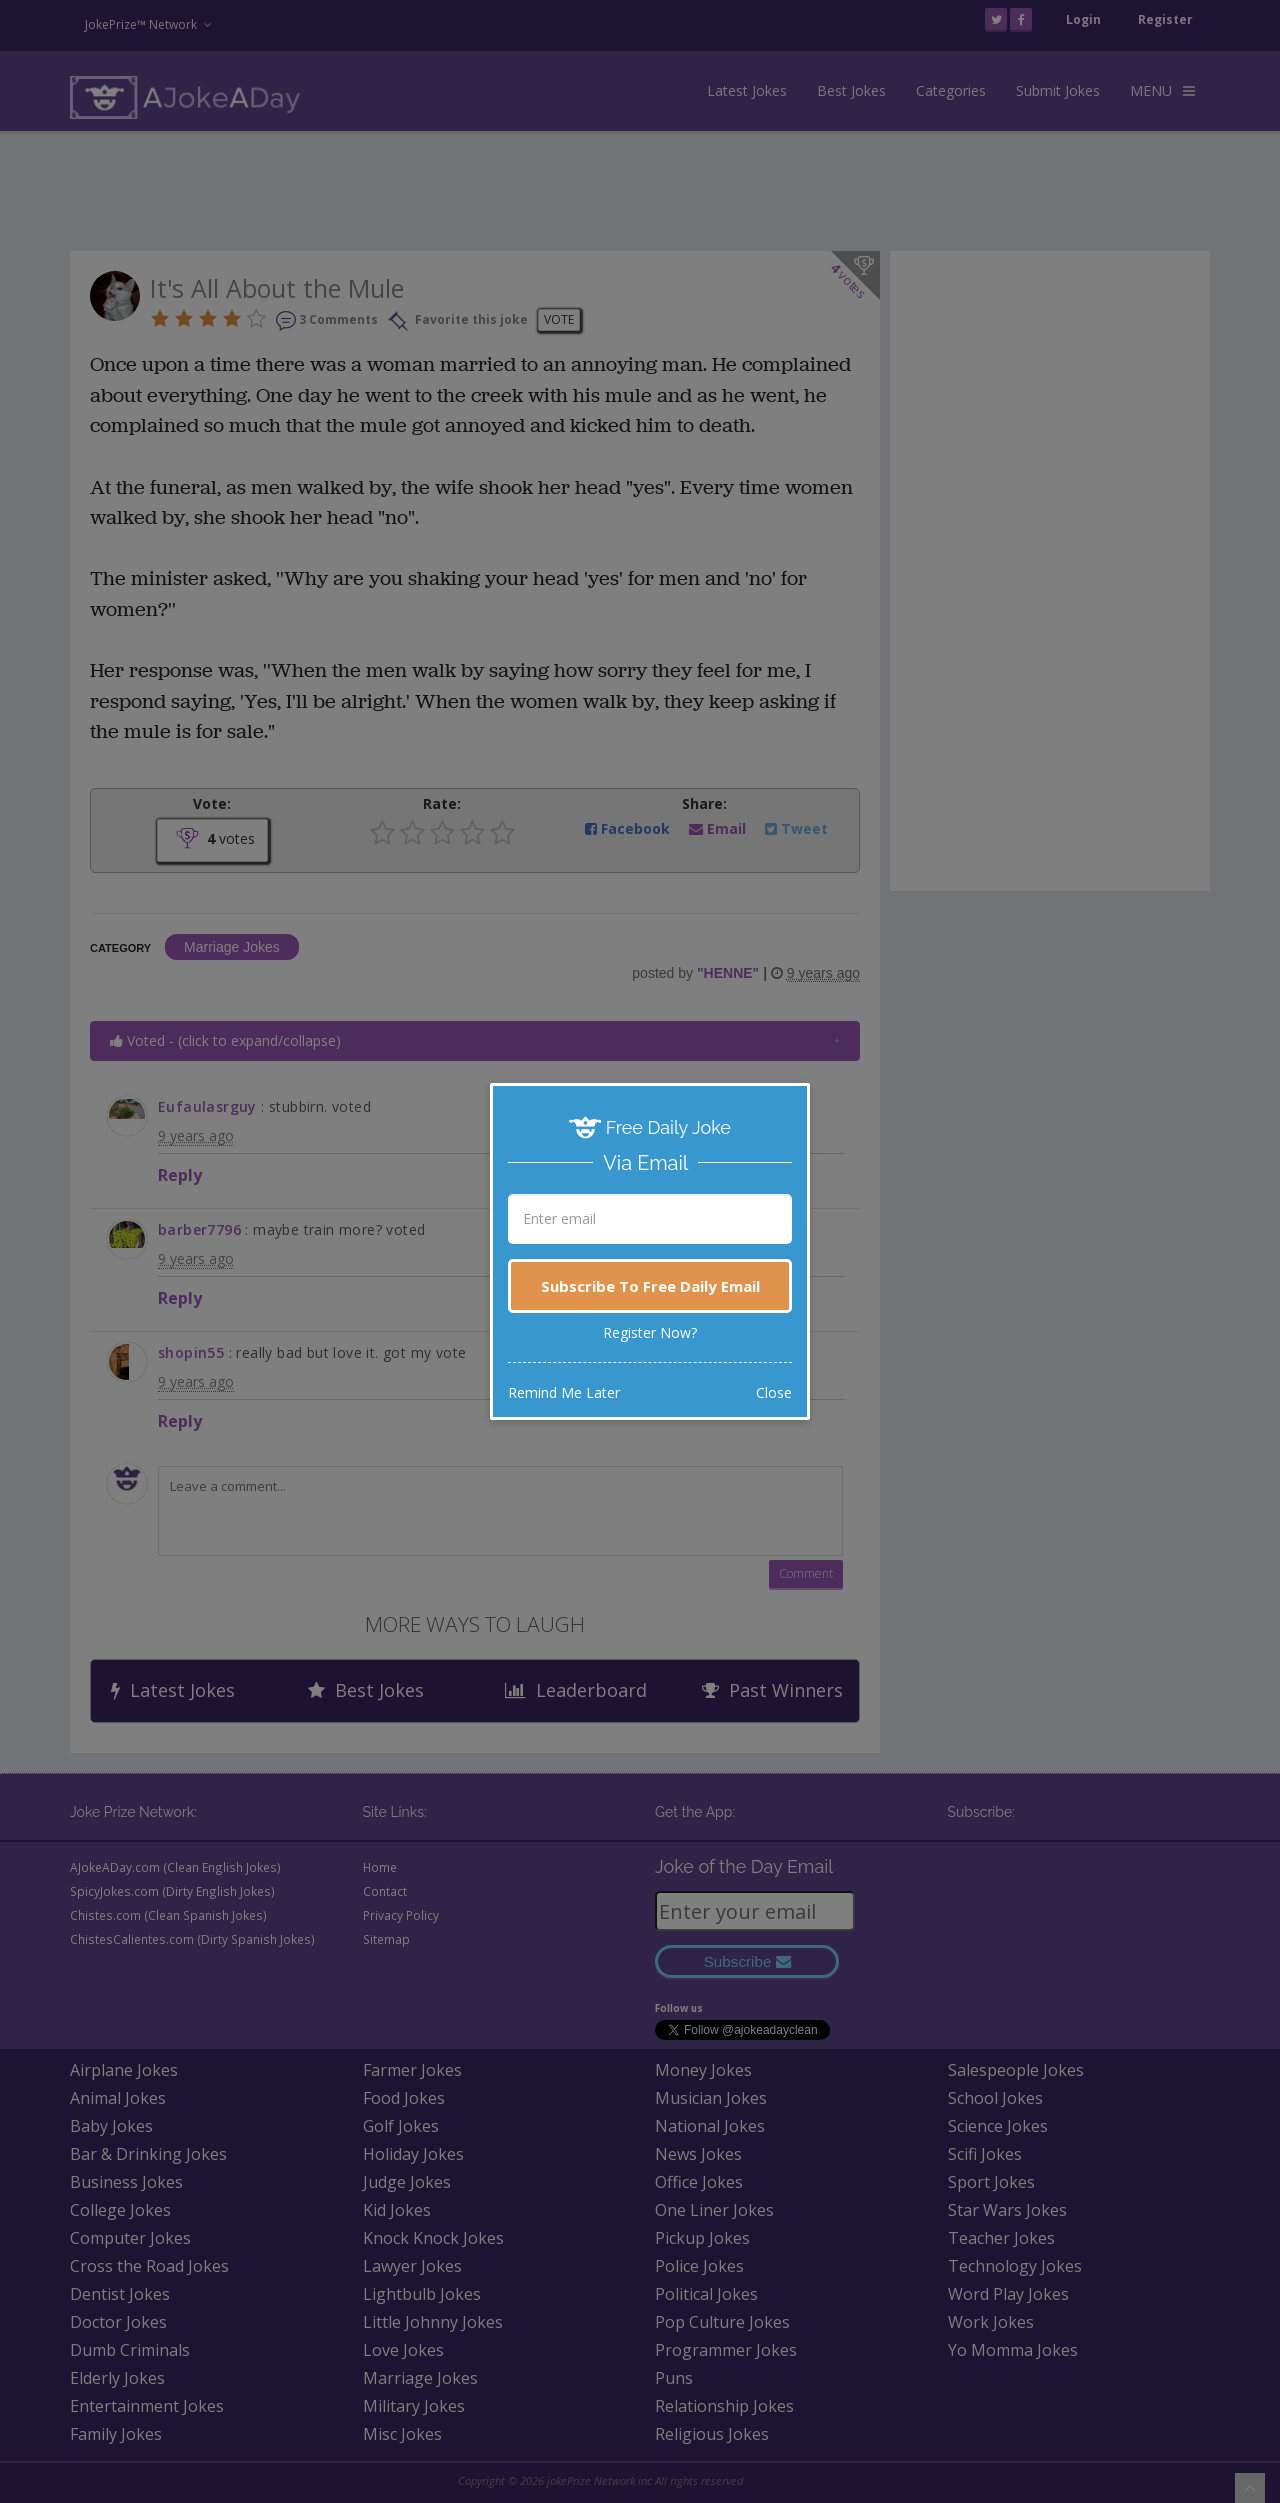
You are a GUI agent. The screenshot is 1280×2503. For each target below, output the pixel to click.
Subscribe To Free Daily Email (650, 1286)
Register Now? (650, 1332)
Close (774, 1392)
